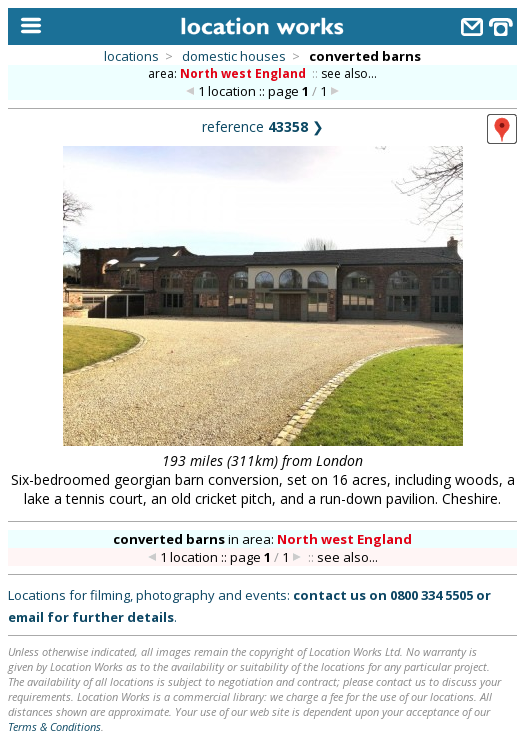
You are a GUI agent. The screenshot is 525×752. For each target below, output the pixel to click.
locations (131, 56)
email (26, 617)
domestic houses (234, 56)
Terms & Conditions (54, 726)
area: (228, 73)
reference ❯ (263, 126)
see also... (349, 73)
